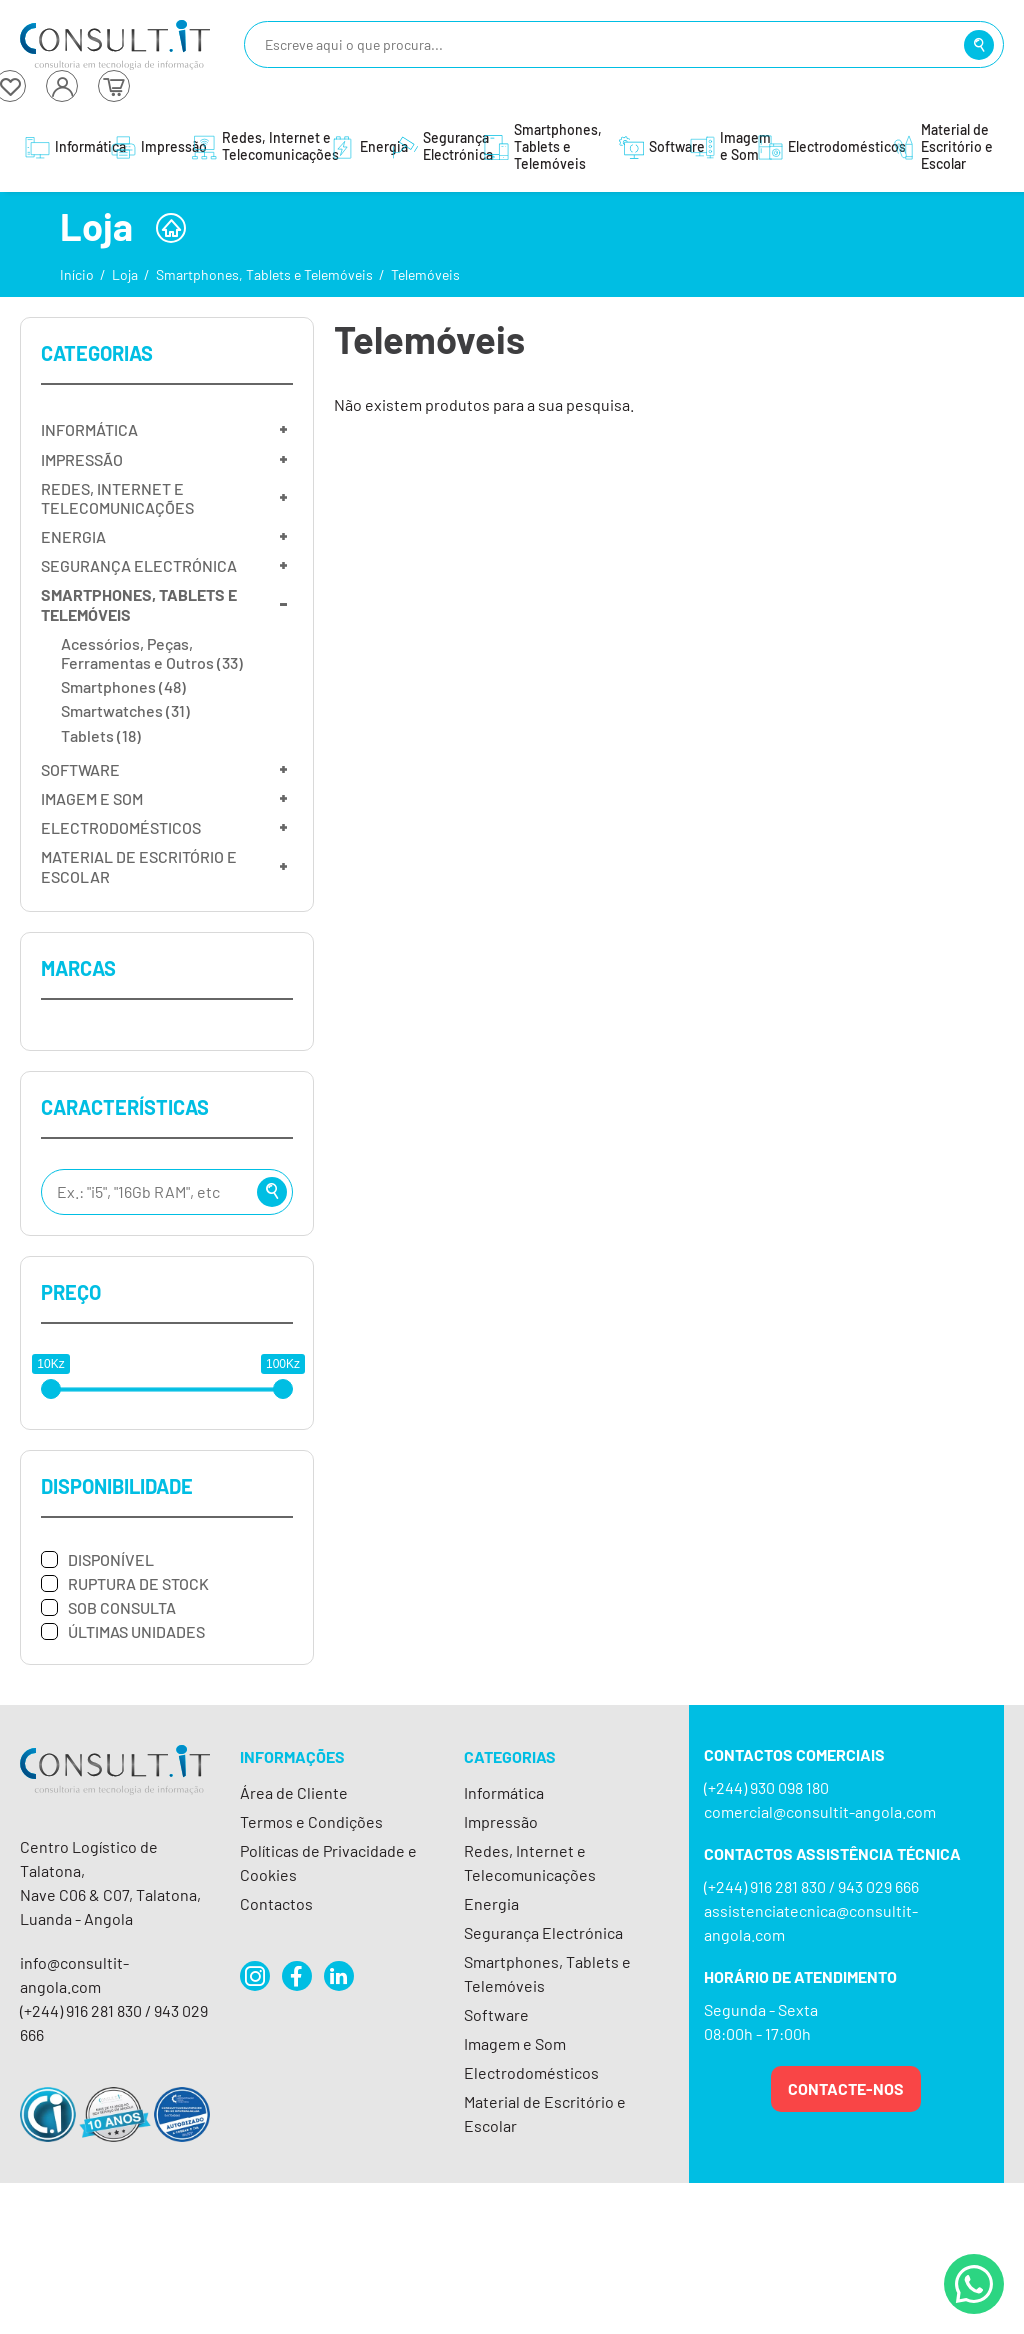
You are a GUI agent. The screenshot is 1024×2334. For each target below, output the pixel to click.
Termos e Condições (311, 1821)
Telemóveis (425, 274)
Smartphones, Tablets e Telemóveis (264, 274)
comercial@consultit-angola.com (820, 1811)
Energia (491, 1903)
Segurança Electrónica (543, 1932)
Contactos (276, 1903)
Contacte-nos (846, 2088)
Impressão (501, 1821)
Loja (125, 274)
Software (496, 2014)
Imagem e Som (515, 2043)
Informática (504, 1792)
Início (77, 274)
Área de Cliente (294, 1792)
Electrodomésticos (531, 2072)
